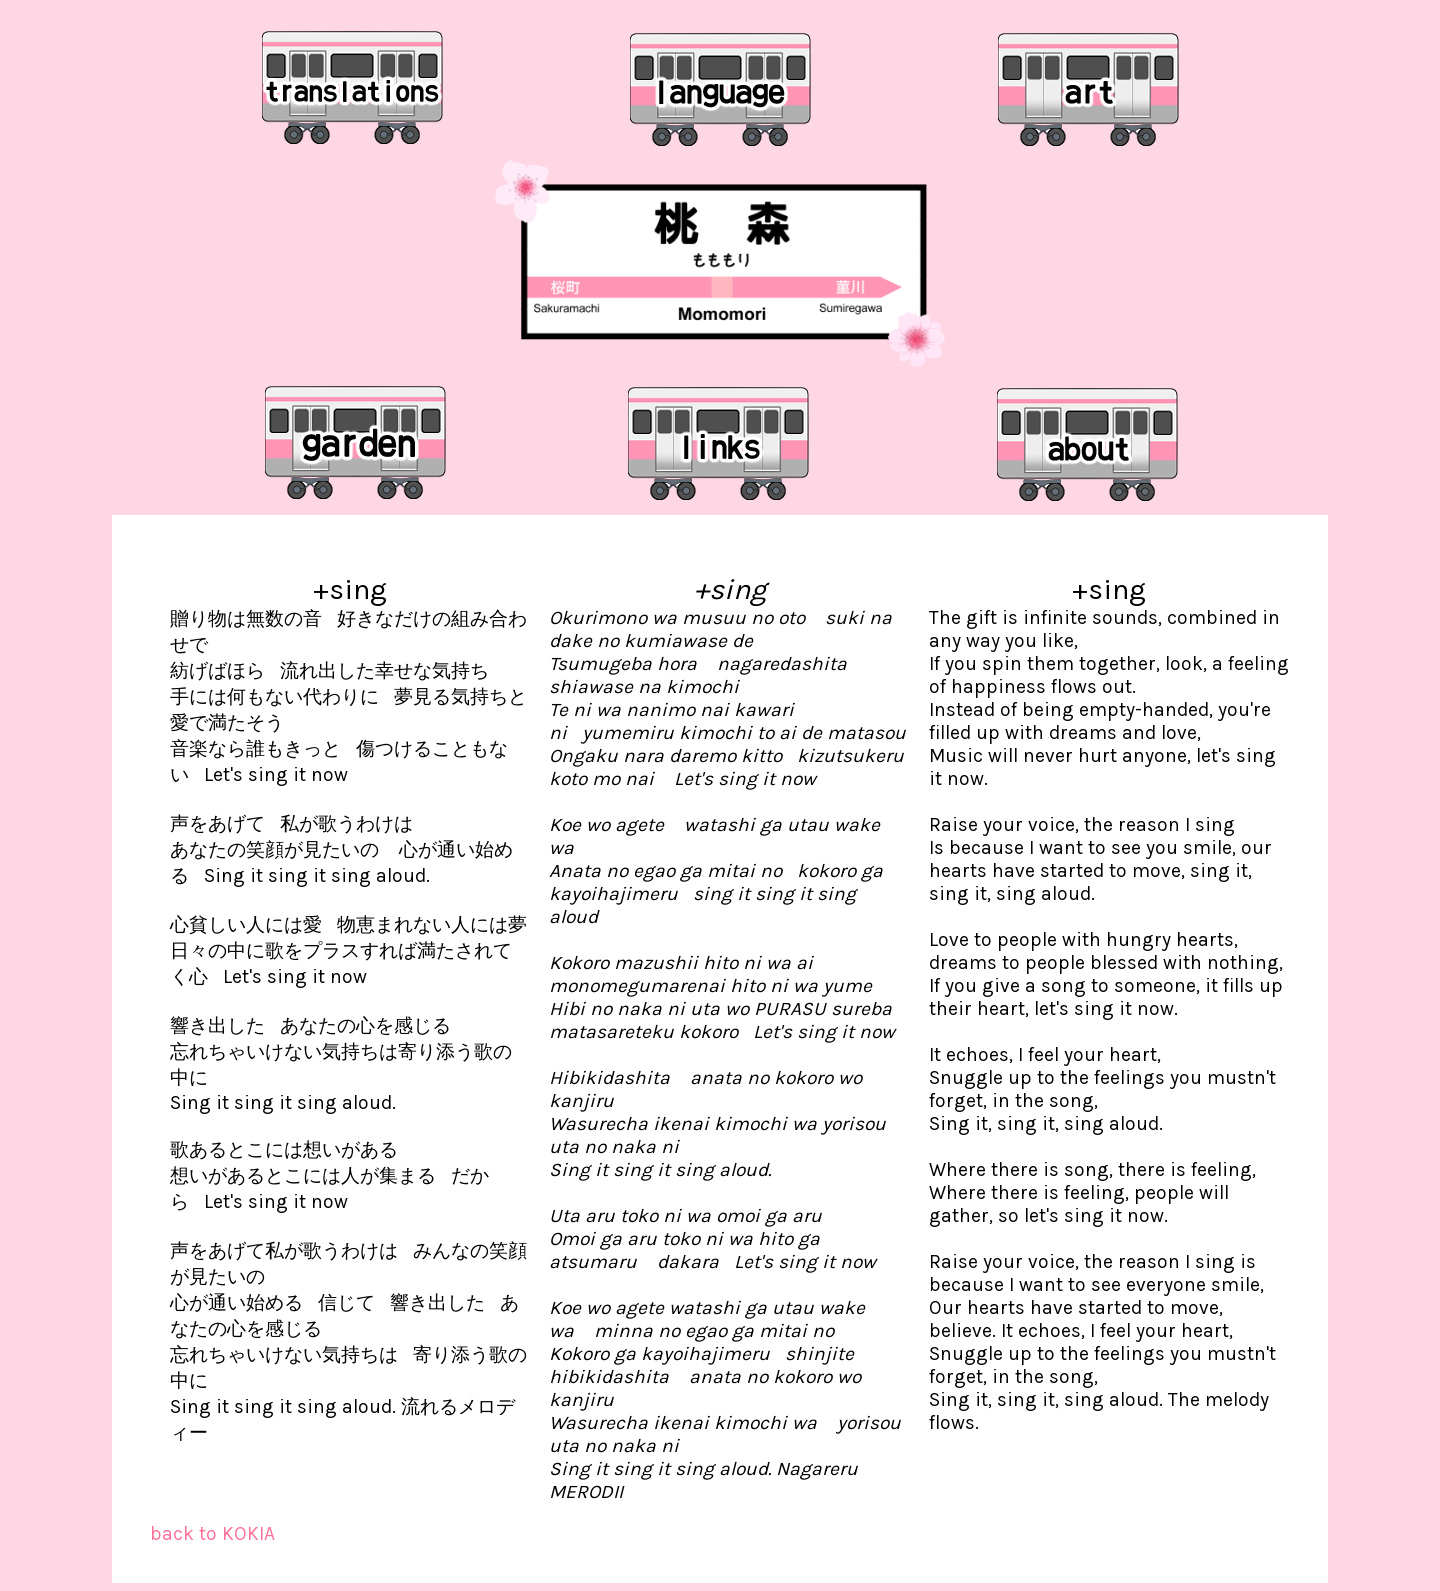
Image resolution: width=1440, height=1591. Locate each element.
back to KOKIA (212, 1533)
